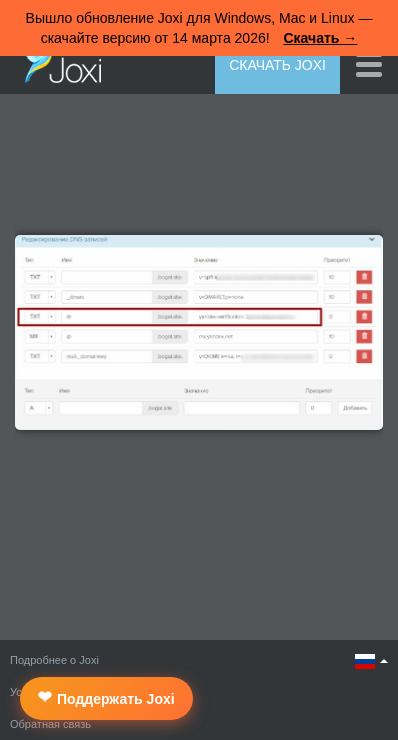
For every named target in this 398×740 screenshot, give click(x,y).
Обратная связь (50, 724)
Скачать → (320, 38)
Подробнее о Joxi (54, 660)
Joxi (58, 63)
